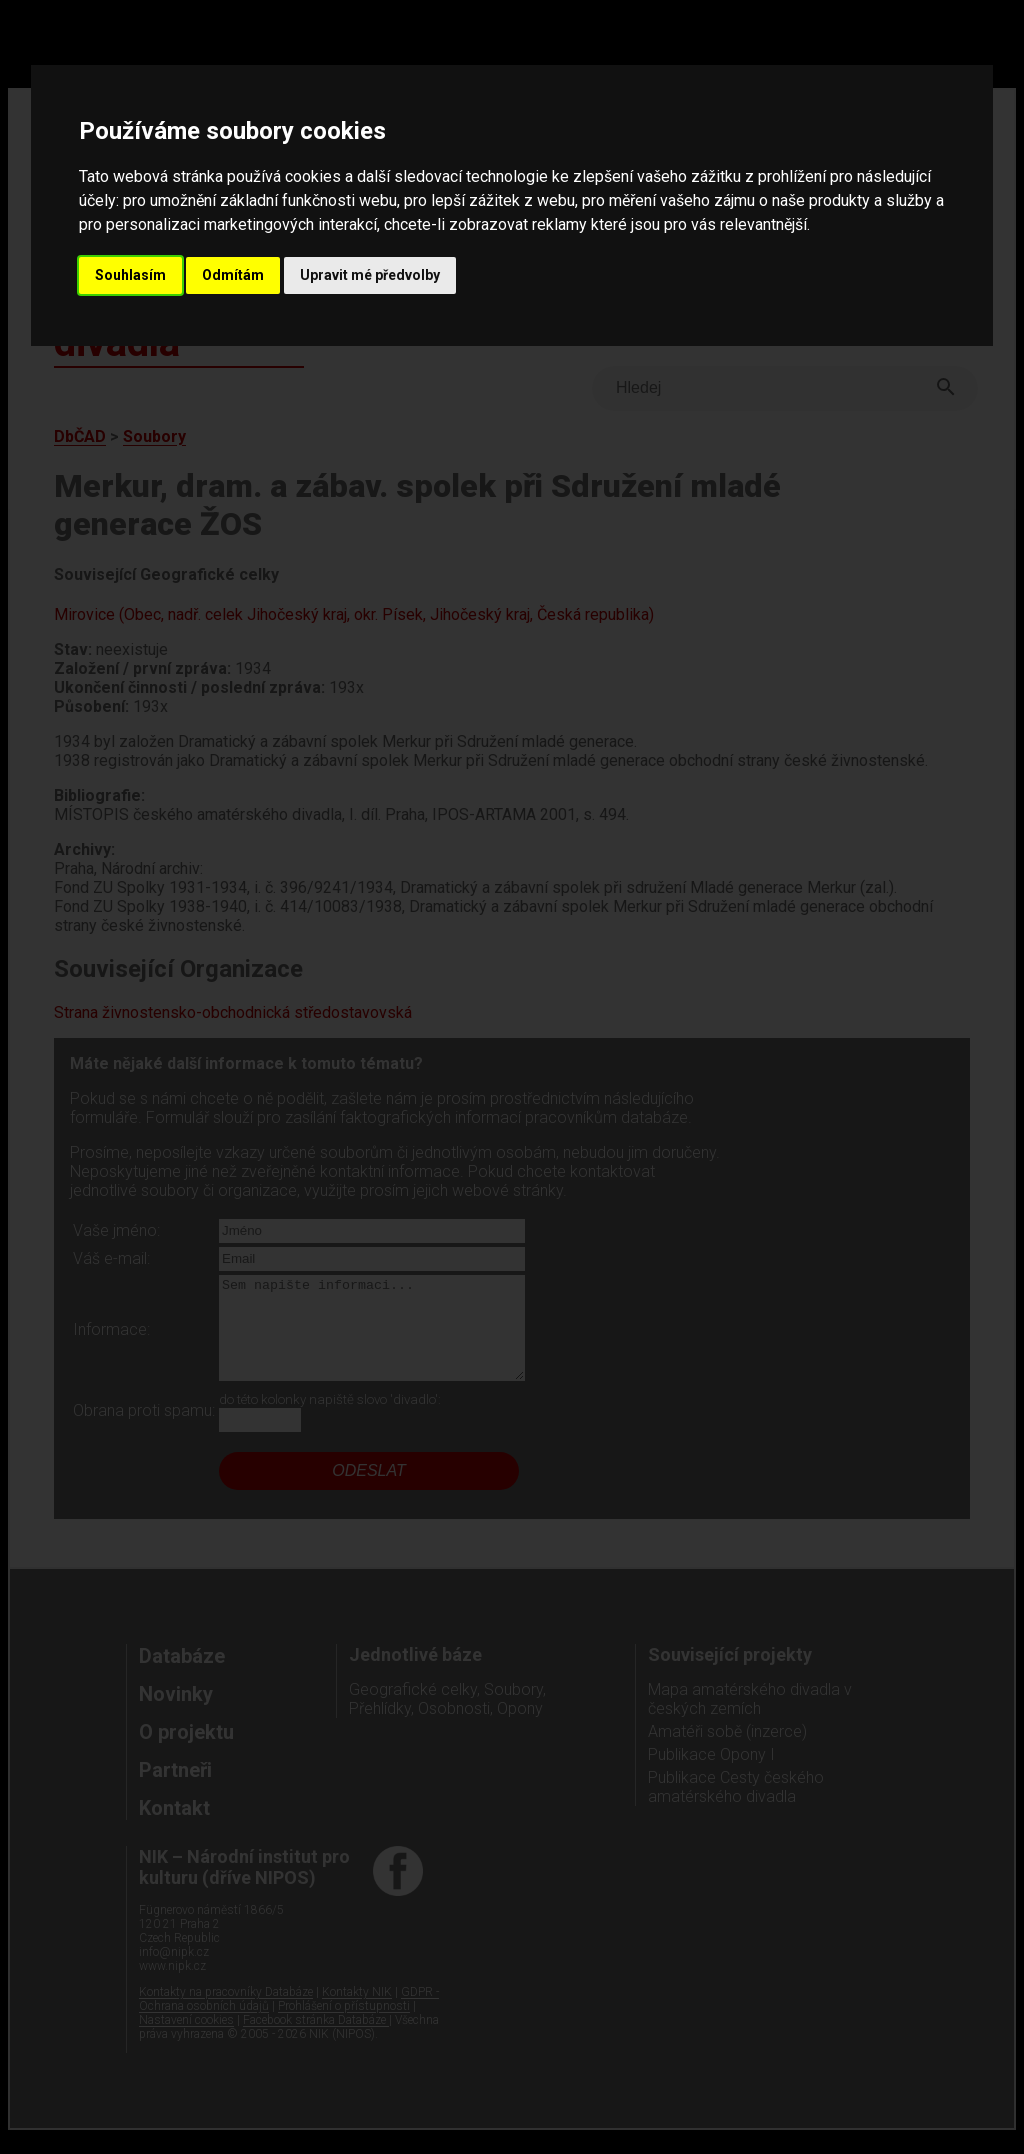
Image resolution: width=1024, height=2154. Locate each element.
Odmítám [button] (233, 275)
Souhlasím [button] (130, 275)
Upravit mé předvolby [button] (370, 275)
